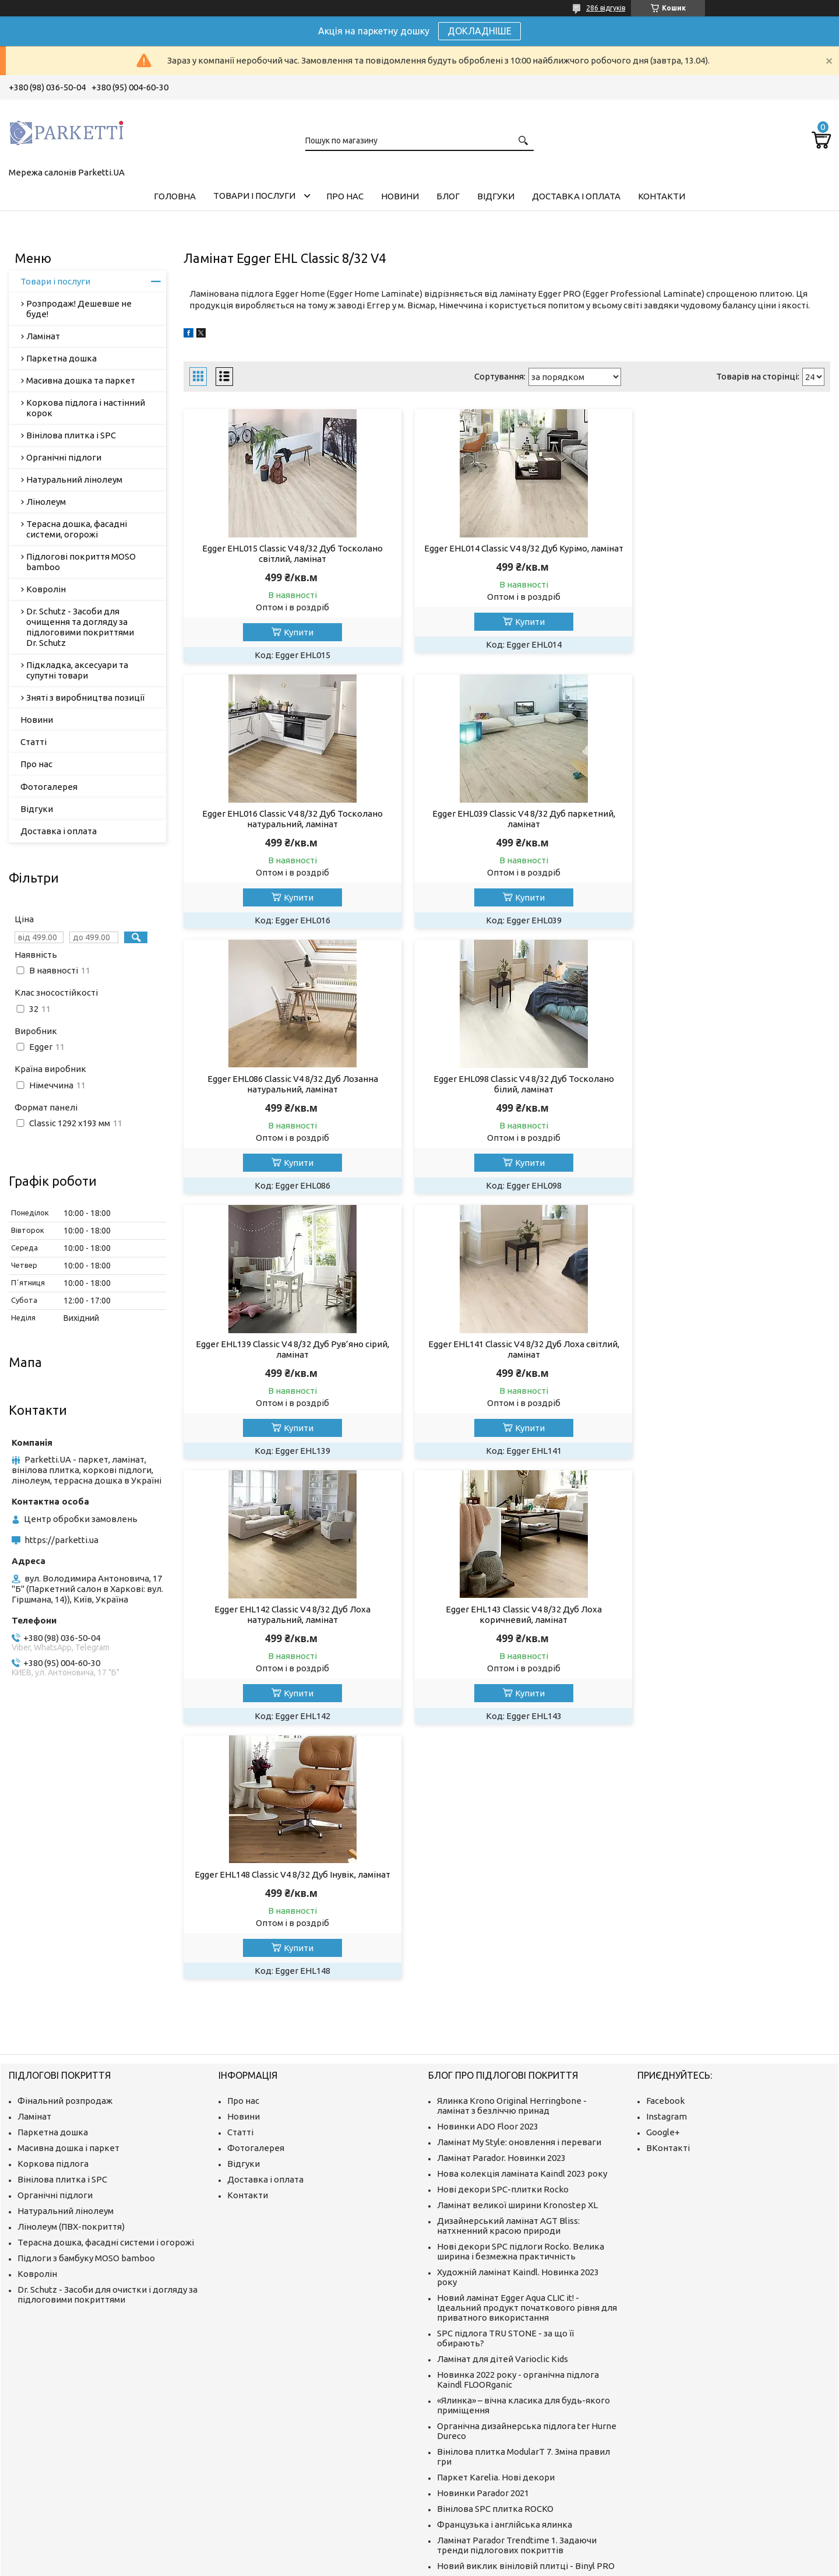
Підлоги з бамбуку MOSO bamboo (86, 1931)
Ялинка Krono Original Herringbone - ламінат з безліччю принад (512, 1778)
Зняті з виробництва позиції (85, 697)
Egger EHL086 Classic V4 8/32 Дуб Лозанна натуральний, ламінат (506, 819)
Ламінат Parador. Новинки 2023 (501, 1831)
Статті (33, 742)
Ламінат (43, 336)
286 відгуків (605, 8)
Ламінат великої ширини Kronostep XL (517, 1878)
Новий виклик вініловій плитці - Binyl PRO (526, 2239)
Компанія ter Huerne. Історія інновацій (517, 2306)
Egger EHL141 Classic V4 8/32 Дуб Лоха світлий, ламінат (506, 1084)
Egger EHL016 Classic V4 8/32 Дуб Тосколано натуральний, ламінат (727, 553)
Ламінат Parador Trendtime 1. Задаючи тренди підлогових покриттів (517, 2218)
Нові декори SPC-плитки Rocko (503, 1862)
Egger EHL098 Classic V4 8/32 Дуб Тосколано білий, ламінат (727, 819)
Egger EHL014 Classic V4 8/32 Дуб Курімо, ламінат (506, 553)
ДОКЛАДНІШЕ (479, 31)
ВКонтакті (668, 1821)
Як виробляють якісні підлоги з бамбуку (521, 2353)
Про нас (345, 196)
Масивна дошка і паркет (68, 1821)
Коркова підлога (53, 1836)
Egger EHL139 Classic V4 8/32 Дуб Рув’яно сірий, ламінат (286, 1084)
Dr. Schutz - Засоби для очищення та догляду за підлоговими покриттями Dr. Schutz (80, 627)
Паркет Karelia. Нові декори (496, 2150)
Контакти (661, 196)
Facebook (665, 1774)
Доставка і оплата (576, 196)
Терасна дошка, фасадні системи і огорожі (105, 1915)
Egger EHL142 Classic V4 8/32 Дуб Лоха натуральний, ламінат (727, 1084)
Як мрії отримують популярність (505, 2337)
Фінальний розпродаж (64, 1774)
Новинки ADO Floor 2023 (487, 1799)
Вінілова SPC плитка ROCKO (495, 2182)
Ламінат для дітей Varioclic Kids (502, 2032)
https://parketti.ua (61, 1540)
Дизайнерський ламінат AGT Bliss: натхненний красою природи (508, 1899)
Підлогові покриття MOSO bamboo (81, 561)
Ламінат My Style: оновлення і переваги (519, 1815)
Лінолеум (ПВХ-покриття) (71, 1899)
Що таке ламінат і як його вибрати (509, 2410)
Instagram (666, 1789)
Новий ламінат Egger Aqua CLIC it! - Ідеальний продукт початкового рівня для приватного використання (527, 1980)
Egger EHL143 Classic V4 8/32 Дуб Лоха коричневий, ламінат (287, 1349)
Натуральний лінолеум (74, 479)
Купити (293, 632)
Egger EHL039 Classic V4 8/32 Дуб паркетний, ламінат (286, 819)
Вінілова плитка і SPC (71, 435)
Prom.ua (477, 2554)
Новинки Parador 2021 (483, 2166)
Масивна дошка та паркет (80, 380)
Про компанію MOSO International (507, 2369)
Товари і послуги (254, 196)
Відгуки (495, 196)
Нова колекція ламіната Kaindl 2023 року (522, 1846)
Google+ (663, 1805)
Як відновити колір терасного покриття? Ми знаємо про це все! (523, 2285)
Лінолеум (46, 502)
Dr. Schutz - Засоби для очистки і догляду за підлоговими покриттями (107, 1967)
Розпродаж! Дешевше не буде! (79, 308)
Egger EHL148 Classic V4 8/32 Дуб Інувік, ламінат (506, 1349)
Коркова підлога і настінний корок (85, 408)
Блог (448, 196)
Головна (175, 196)
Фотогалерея (48, 787)
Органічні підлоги (63, 457)
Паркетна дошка (61, 358)
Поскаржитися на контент (541, 2564)
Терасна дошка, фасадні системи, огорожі (76, 529)
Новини (400, 196)
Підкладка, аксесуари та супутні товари (77, 670)
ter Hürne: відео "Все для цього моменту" (523, 2322)
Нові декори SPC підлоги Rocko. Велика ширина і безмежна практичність (520, 1924)
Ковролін (46, 589)
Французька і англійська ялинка (504, 2197)
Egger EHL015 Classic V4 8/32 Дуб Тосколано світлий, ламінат (286, 553)
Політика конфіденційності (637, 2564)
